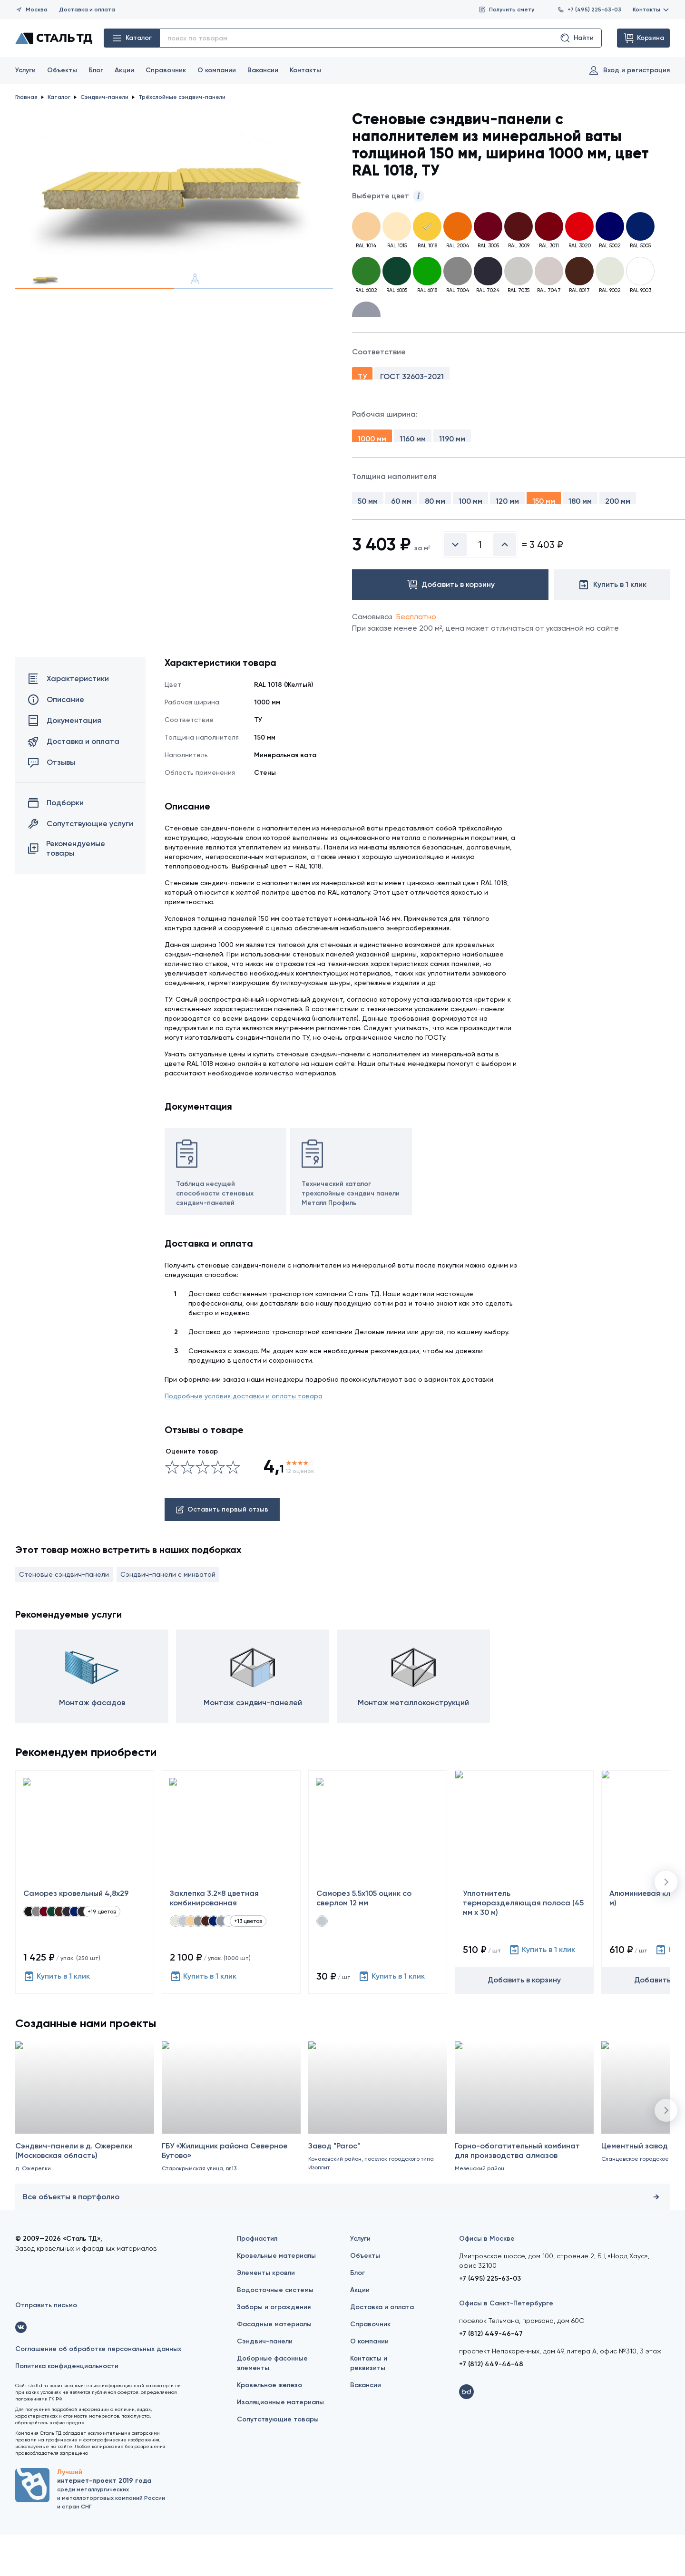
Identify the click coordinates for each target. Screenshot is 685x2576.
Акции (124, 70)
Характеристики (68, 720)
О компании (216, 70)
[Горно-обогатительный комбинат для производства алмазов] (524, 2162)
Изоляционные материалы (280, 2443)
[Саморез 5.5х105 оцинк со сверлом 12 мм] (378, 1923)
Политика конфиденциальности (66, 2407)
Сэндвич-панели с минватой (167, 1616)
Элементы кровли (266, 2314)
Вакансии (262, 70)
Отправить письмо (46, 2346)
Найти (576, 38)
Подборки (56, 844)
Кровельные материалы (276, 2297)
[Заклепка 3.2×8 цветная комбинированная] (231, 1923)
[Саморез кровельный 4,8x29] (85, 1923)
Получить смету (506, 9)
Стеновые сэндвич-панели (64, 1616)
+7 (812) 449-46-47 (491, 2375)
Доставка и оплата (87, 9)
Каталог (131, 38)
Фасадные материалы (274, 2365)
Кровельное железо (269, 2426)
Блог (95, 70)
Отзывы (51, 804)
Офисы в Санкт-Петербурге (506, 2345)
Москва (31, 9)
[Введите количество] (480, 586)
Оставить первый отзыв (222, 1551)
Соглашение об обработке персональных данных (98, 2390)
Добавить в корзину (524, 2021)
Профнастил (257, 2280)
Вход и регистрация (629, 70)
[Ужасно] (172, 1509)
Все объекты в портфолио (342, 2238)
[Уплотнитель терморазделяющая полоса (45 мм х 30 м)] (524, 1923)
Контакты (651, 9)
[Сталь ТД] (53, 38)
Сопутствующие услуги (80, 865)
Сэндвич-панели (265, 2383)
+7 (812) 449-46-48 (491, 2405)
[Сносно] (180, 1509)
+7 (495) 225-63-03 (589, 9)
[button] (666, 1923)
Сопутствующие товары (278, 2461)
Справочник (166, 70)
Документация (64, 762)
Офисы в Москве (487, 2280)
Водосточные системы (275, 2331)
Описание (56, 741)
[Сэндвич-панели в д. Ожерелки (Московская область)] (84, 2162)
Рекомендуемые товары (66, 889)
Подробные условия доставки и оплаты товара (244, 1438)
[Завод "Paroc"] (377, 2162)
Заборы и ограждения (274, 2348)
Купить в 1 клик (56, 2017)
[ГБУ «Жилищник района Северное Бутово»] (231, 2162)
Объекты (62, 70)
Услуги (25, 70)
